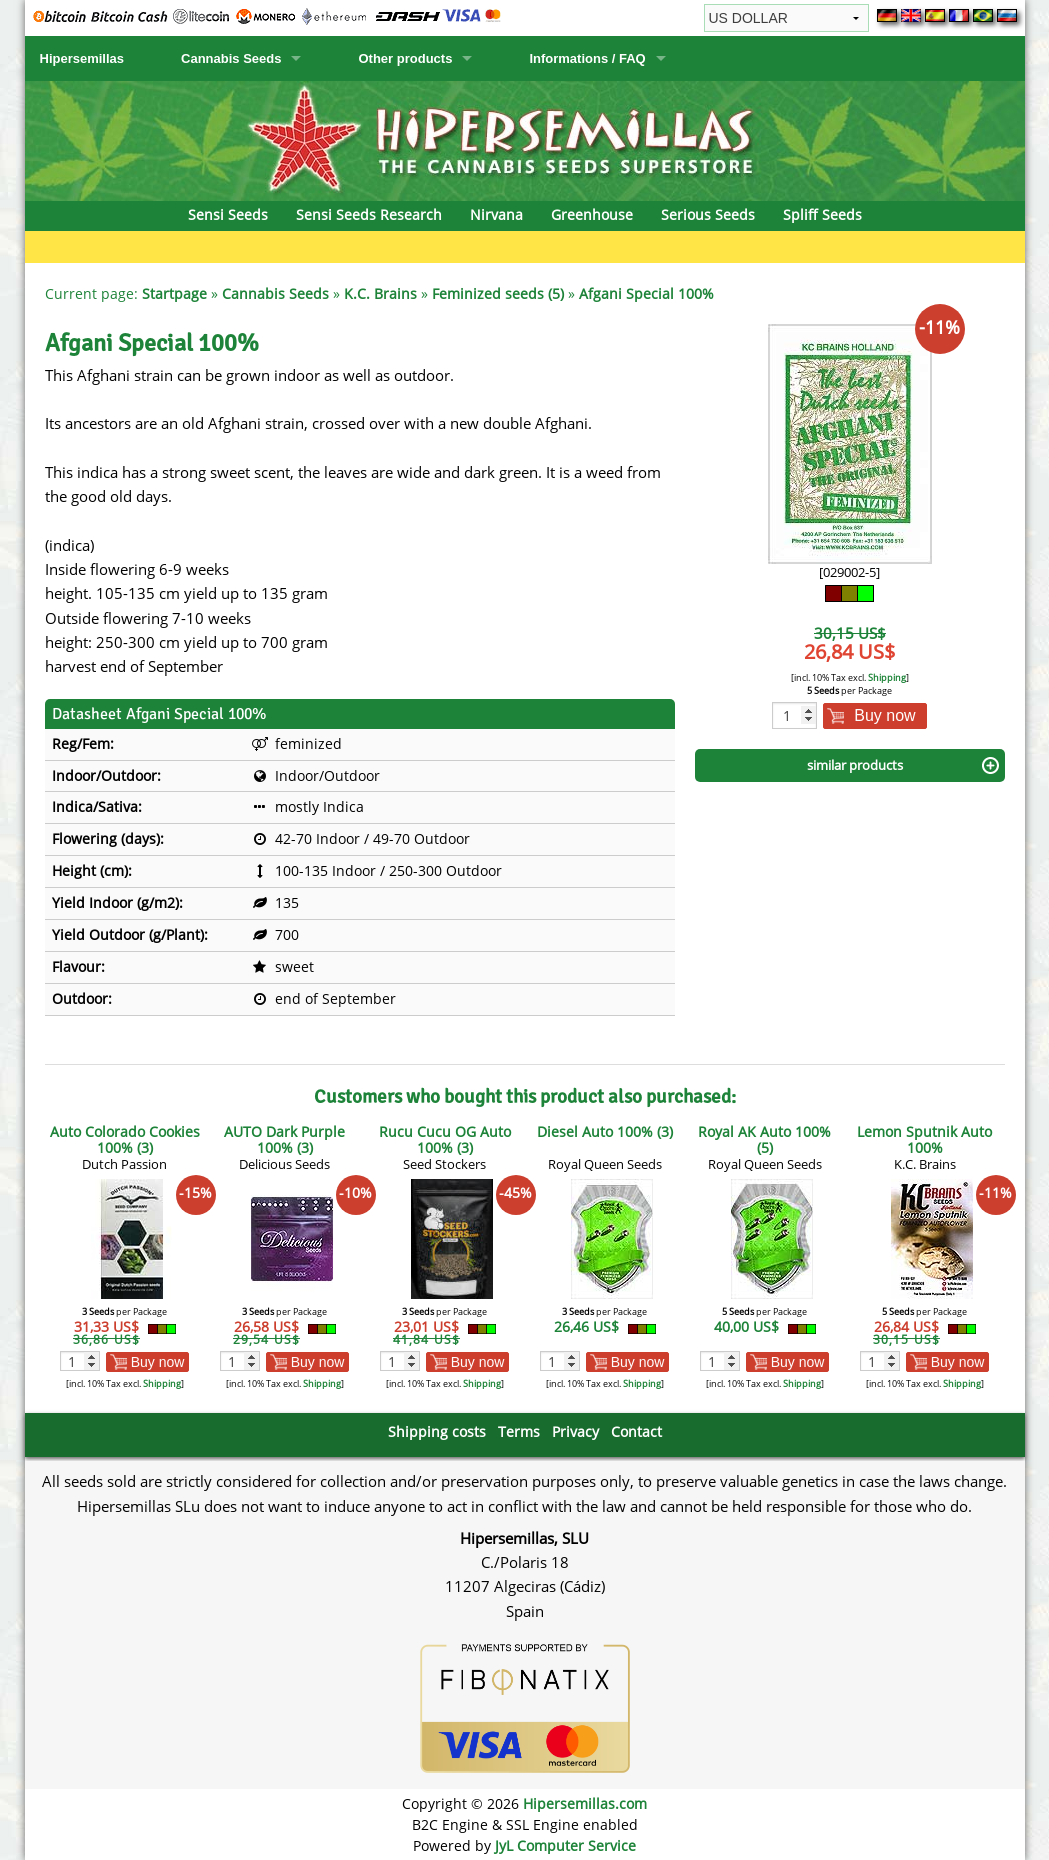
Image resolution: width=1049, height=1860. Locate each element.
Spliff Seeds (822, 214)
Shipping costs (437, 1431)
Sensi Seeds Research (369, 214)
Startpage (174, 293)
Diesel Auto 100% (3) (605, 1131)
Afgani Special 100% (646, 293)
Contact (636, 1431)
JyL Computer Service (565, 1845)
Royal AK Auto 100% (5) (764, 1139)
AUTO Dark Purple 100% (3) (284, 1139)
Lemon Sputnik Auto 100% (924, 1139)
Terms (519, 1431)
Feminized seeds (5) (498, 293)
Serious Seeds (708, 214)
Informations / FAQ (587, 58)
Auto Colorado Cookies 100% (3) (125, 1139)
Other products (405, 58)
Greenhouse (592, 214)
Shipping (887, 677)
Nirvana (496, 214)
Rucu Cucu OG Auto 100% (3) (445, 1139)
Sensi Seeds (228, 214)
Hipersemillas (82, 58)
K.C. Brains (380, 293)
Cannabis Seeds (231, 58)
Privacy (575, 1431)
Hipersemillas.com (585, 1803)
